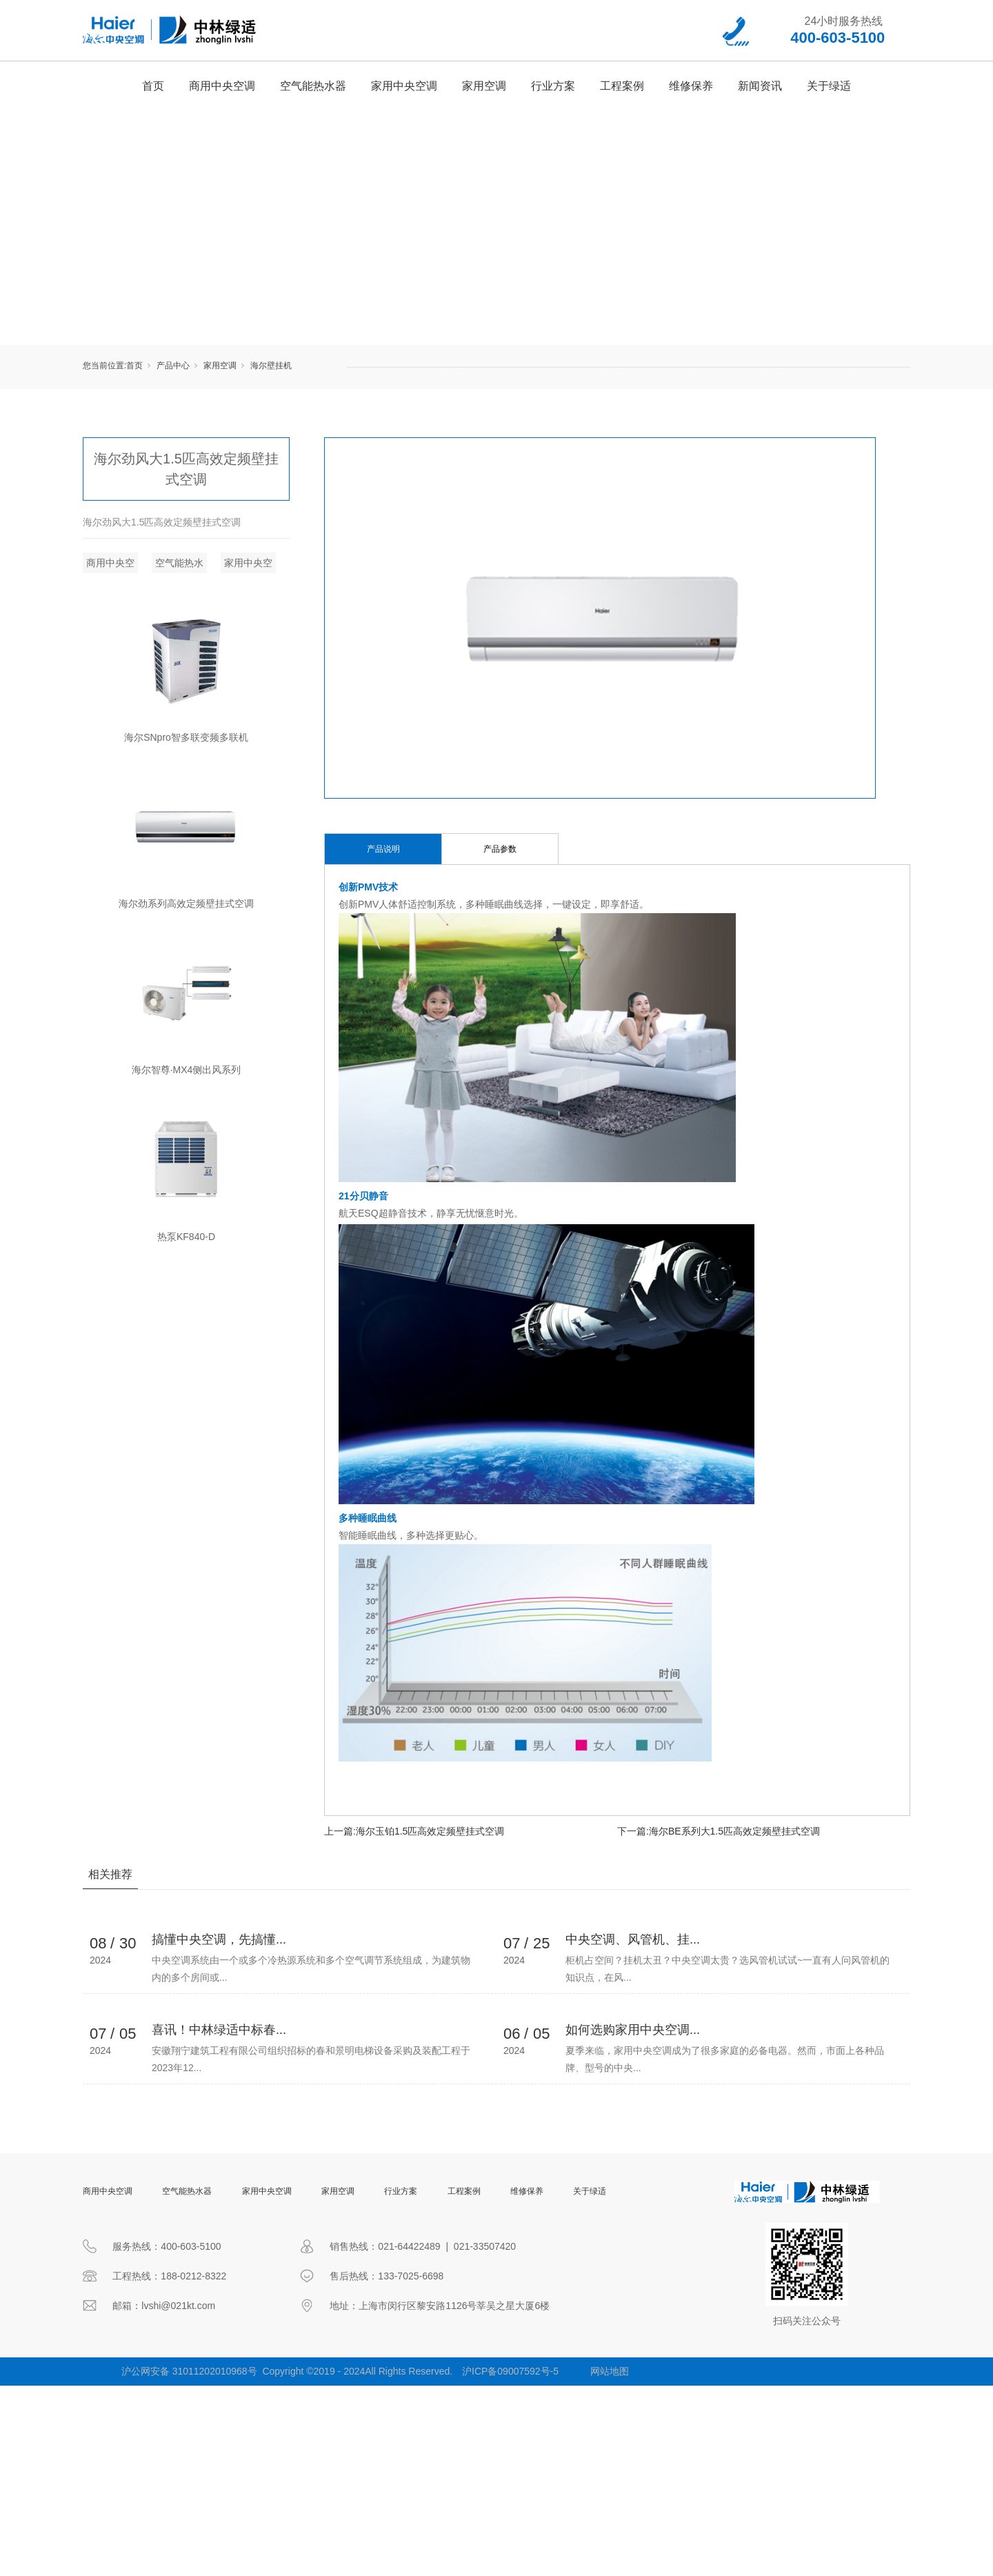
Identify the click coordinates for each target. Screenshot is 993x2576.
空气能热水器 (313, 86)
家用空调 (484, 86)
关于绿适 (829, 86)
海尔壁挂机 (271, 365)
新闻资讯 (760, 86)
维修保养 (691, 86)
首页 (153, 86)
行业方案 (553, 86)
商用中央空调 (222, 86)
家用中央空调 (404, 86)
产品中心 (173, 365)
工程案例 (622, 86)
